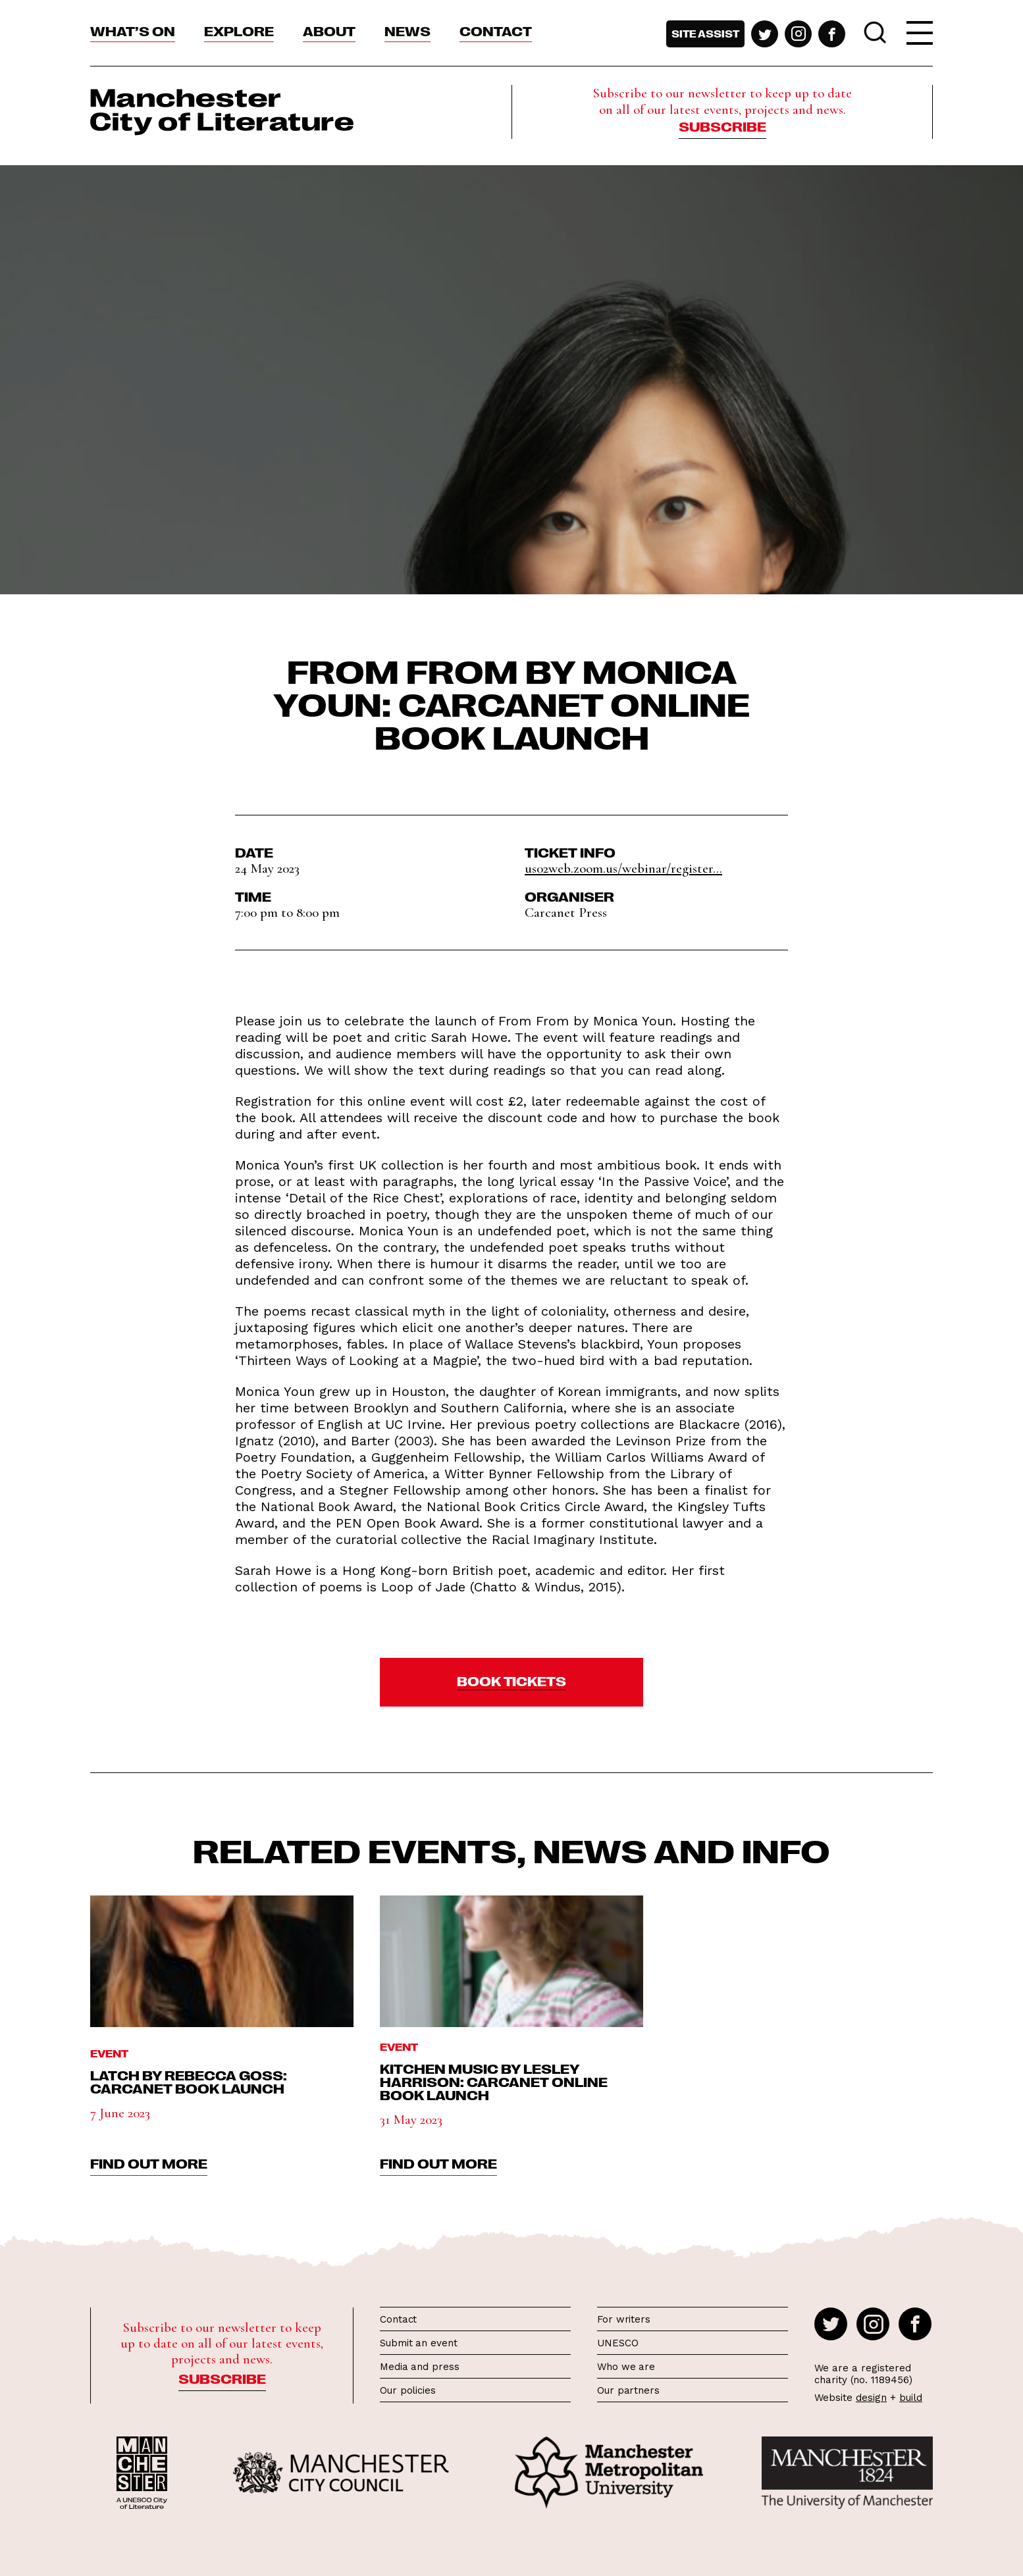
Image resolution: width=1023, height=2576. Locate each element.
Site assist (705, 33)
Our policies (408, 2390)
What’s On (132, 30)
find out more (148, 2163)
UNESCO (617, 2343)
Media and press (419, 2367)
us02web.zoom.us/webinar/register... (623, 868)
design (871, 2398)
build (910, 2398)
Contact (495, 30)
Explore (239, 30)
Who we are (626, 2367)
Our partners (628, 2390)
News (407, 30)
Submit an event (419, 2343)
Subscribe (722, 126)
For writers (623, 2319)
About (329, 30)
